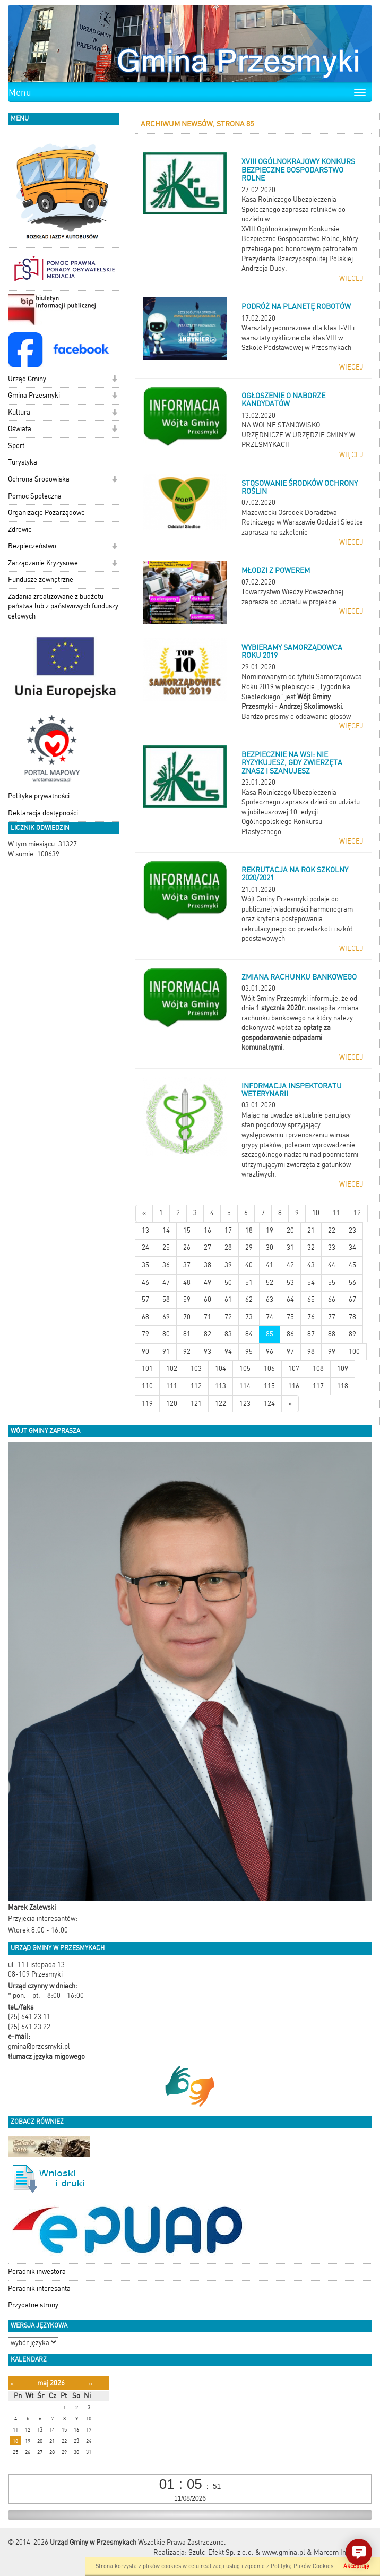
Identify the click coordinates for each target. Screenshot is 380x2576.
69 (166, 1317)
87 (311, 1334)
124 (269, 1403)
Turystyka (22, 462)
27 (207, 1247)
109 (342, 1368)
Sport (16, 446)
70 (187, 1317)
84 (249, 1334)
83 (228, 1334)
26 (187, 1247)
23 (352, 1230)
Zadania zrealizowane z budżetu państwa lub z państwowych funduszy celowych (63, 606)
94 (228, 1351)
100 (354, 1351)
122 (220, 1403)
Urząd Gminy (27, 379)
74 (269, 1317)
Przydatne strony (33, 2305)
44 (331, 1265)
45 (352, 1265)
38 (207, 1265)
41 (269, 1265)
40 (249, 1265)
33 (331, 1247)
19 (269, 1230)
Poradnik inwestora (37, 2272)
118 (342, 1386)
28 (228, 1247)
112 (196, 1386)
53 (290, 1282)
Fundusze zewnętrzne (40, 579)
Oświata (19, 429)
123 (245, 1403)
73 (249, 1317)
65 (311, 1299)
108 (318, 1368)
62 (249, 1299)
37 (187, 1265)
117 (318, 1386)
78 (352, 1317)
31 (290, 1247)
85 (269, 1334)
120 (171, 1403)
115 (269, 1386)
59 (187, 1299)
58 (166, 1299)
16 (207, 1230)
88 (331, 1334)
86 (290, 1334)
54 (311, 1282)
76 (311, 1317)
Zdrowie (20, 530)
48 (187, 1282)
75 (290, 1317)
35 (145, 1265)
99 (331, 1351)
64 (290, 1299)
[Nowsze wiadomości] (144, 1213)
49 (207, 1282)
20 (290, 1230)
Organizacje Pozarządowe (46, 513)
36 (166, 1265)
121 (196, 1403)
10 (315, 1213)
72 (228, 1317)
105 (245, 1368)
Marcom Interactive (343, 2552)
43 (311, 1265)
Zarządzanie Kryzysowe (43, 563)
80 (166, 1334)
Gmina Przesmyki (34, 395)
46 (145, 1282)
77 (331, 1317)
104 (220, 1368)
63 (269, 1299)
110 (147, 1386)
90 (145, 1351)
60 (207, 1299)
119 (147, 1403)
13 (145, 1230)
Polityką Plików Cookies (302, 2566)
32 (311, 1247)
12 (357, 1213)
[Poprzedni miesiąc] (12, 2384)
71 (207, 1317)
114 (245, 1386)
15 (187, 1230)
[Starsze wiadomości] (290, 1404)
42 (290, 1265)
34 (352, 1247)
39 (228, 1265)
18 (249, 1230)
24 (145, 1247)
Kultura (19, 412)
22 (331, 1230)
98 (311, 1351)
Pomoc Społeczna (35, 496)
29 (249, 1247)
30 (269, 1247)
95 (249, 1351)
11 (336, 1213)
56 (352, 1282)
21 (311, 1230)
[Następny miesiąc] (90, 2384)
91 (166, 1351)
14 (166, 1230)
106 (269, 1368)
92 (187, 1351)
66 (331, 1299)
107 (293, 1368)
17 (228, 1230)
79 (145, 1334)
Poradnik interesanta (39, 2288)
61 (228, 1299)
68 (145, 1317)
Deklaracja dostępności (43, 813)
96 (269, 1351)
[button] (114, 380)
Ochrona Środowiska (39, 479)
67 (352, 1299)
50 (228, 1282)
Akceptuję (356, 2566)
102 (171, 1368)
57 (145, 1299)
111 (171, 1386)
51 (249, 1282)
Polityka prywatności (39, 796)
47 (166, 1282)
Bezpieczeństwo (32, 546)
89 (352, 1334)
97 (290, 1351)
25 (166, 1247)
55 (331, 1282)
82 (207, 1334)
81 (187, 1334)
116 (293, 1386)
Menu (19, 92)
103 (196, 1368)
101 (147, 1368)
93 (207, 1351)
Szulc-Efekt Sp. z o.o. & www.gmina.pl (246, 2552)
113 (220, 1386)
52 (269, 1282)
